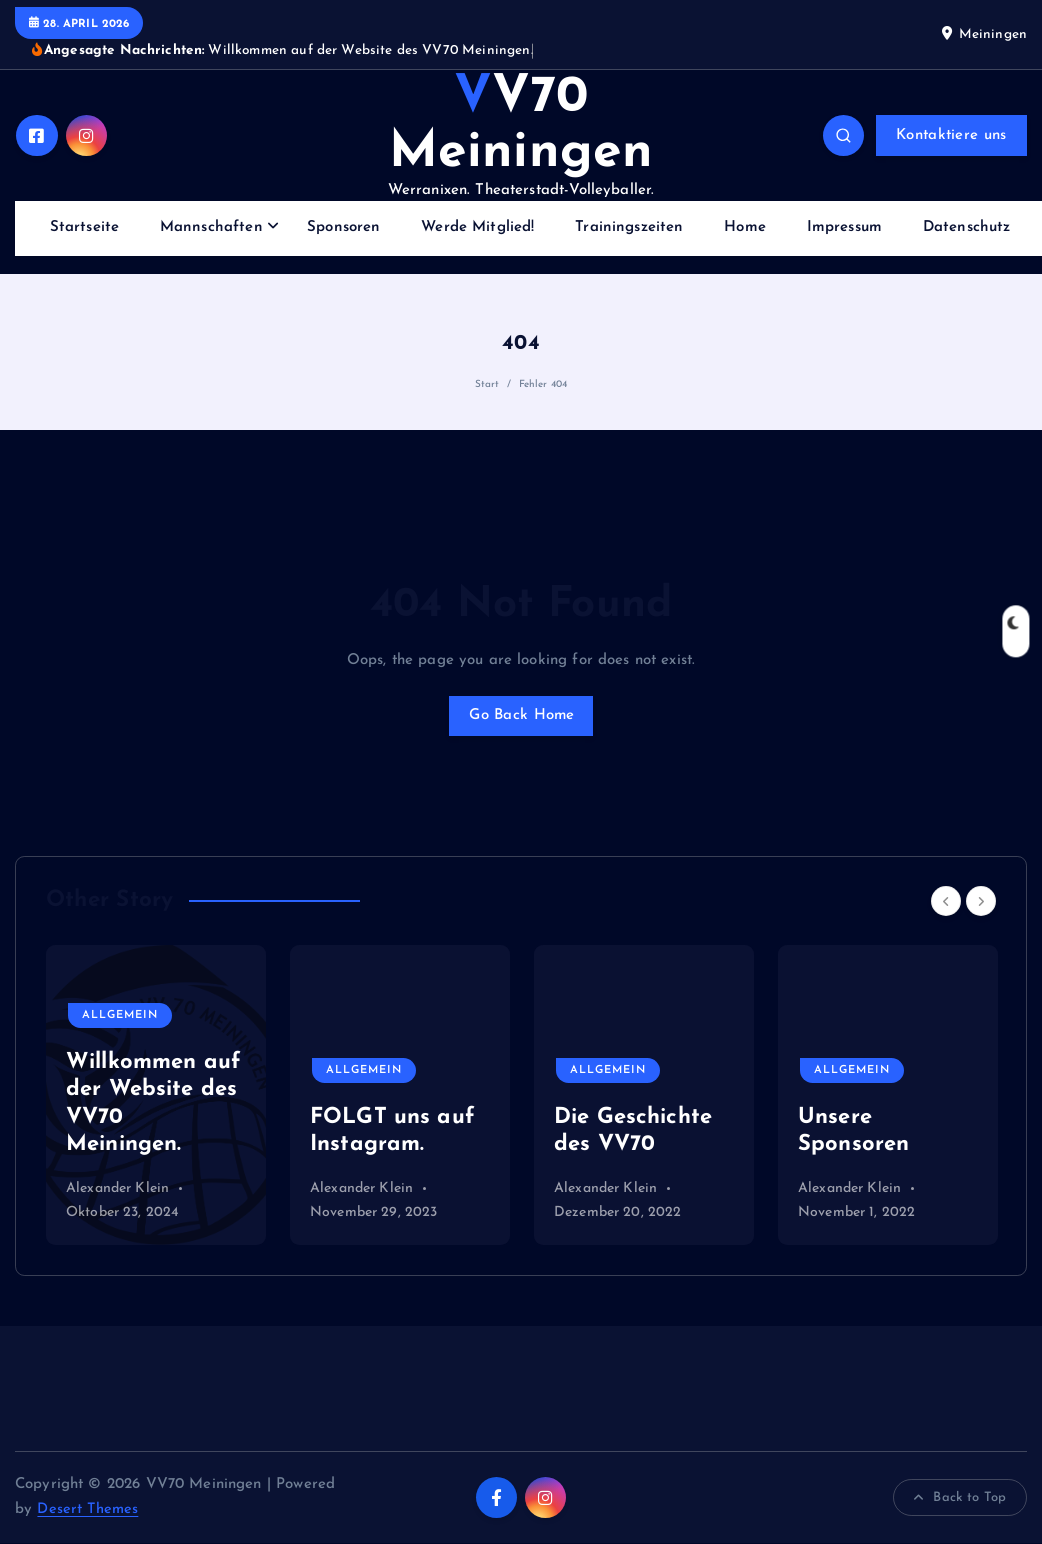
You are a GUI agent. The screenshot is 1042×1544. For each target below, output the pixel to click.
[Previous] (946, 902)
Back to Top (960, 1499)
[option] (156, 1096)
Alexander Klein (117, 1190)
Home (745, 227)
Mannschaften (211, 227)
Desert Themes (88, 1511)
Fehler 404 (543, 384)
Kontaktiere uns (951, 135)
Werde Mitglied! (477, 227)
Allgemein (121, 1016)
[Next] (981, 902)
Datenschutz (967, 227)
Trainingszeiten (629, 227)
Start (487, 384)
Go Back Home (520, 715)
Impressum (844, 227)
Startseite (85, 227)
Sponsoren (343, 227)
